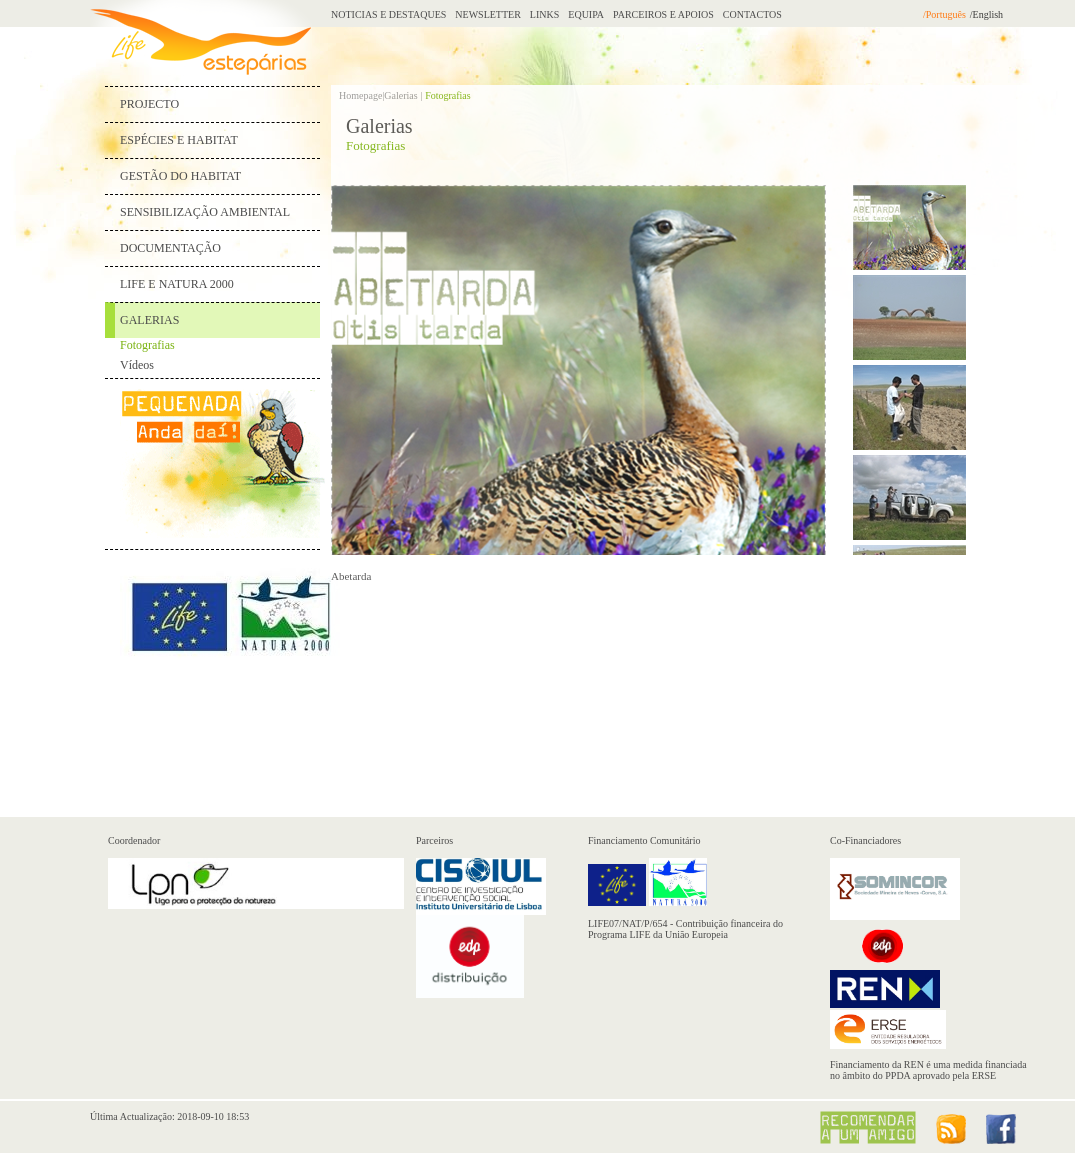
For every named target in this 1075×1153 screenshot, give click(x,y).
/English (986, 14)
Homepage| (361, 95)
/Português (944, 14)
